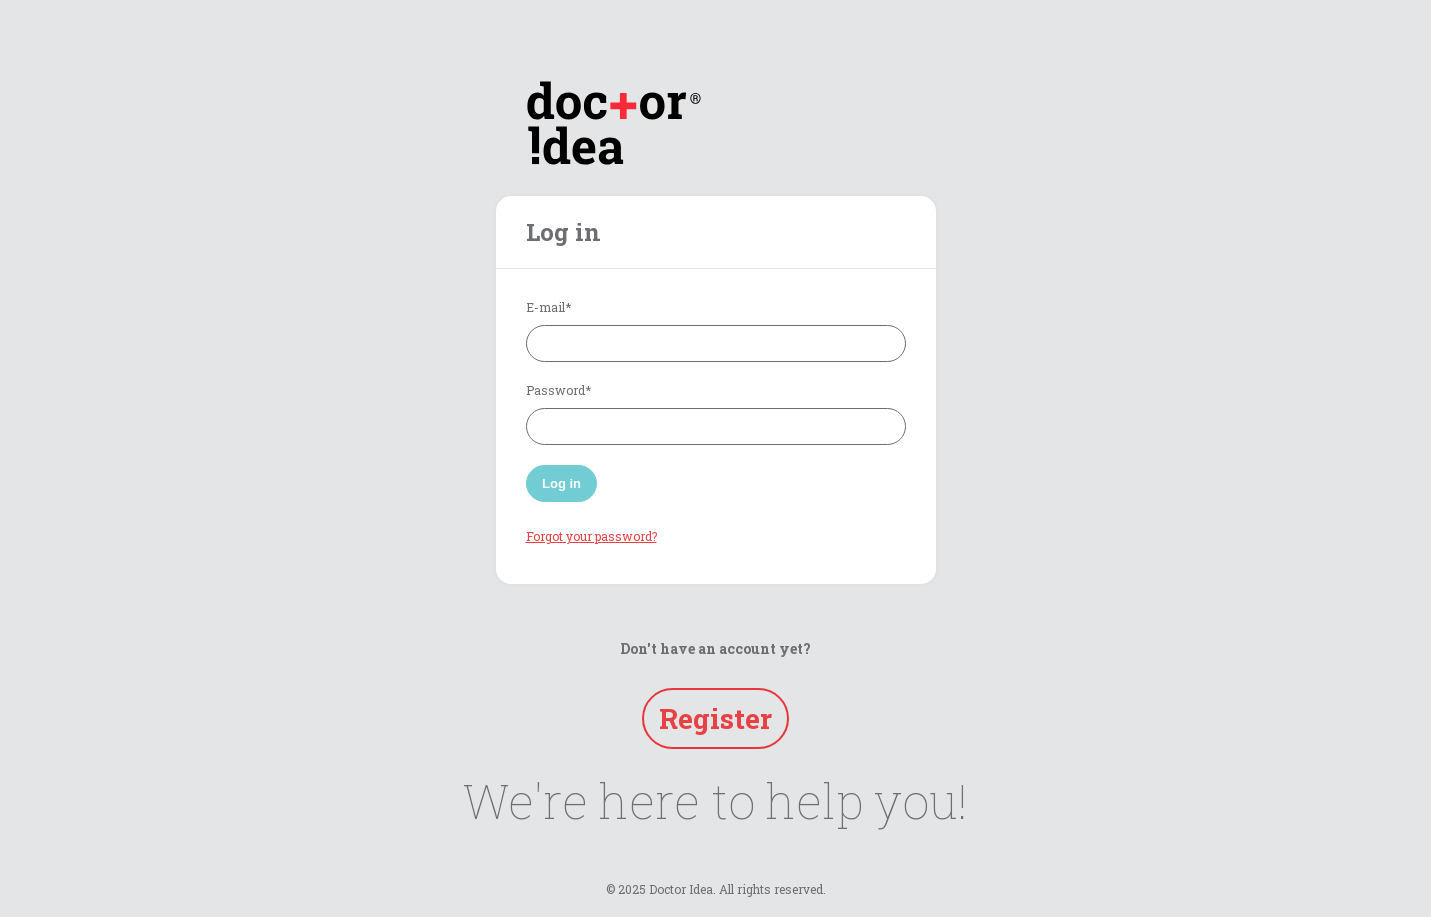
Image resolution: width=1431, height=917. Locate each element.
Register (715, 718)
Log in (561, 483)
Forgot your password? (591, 536)
